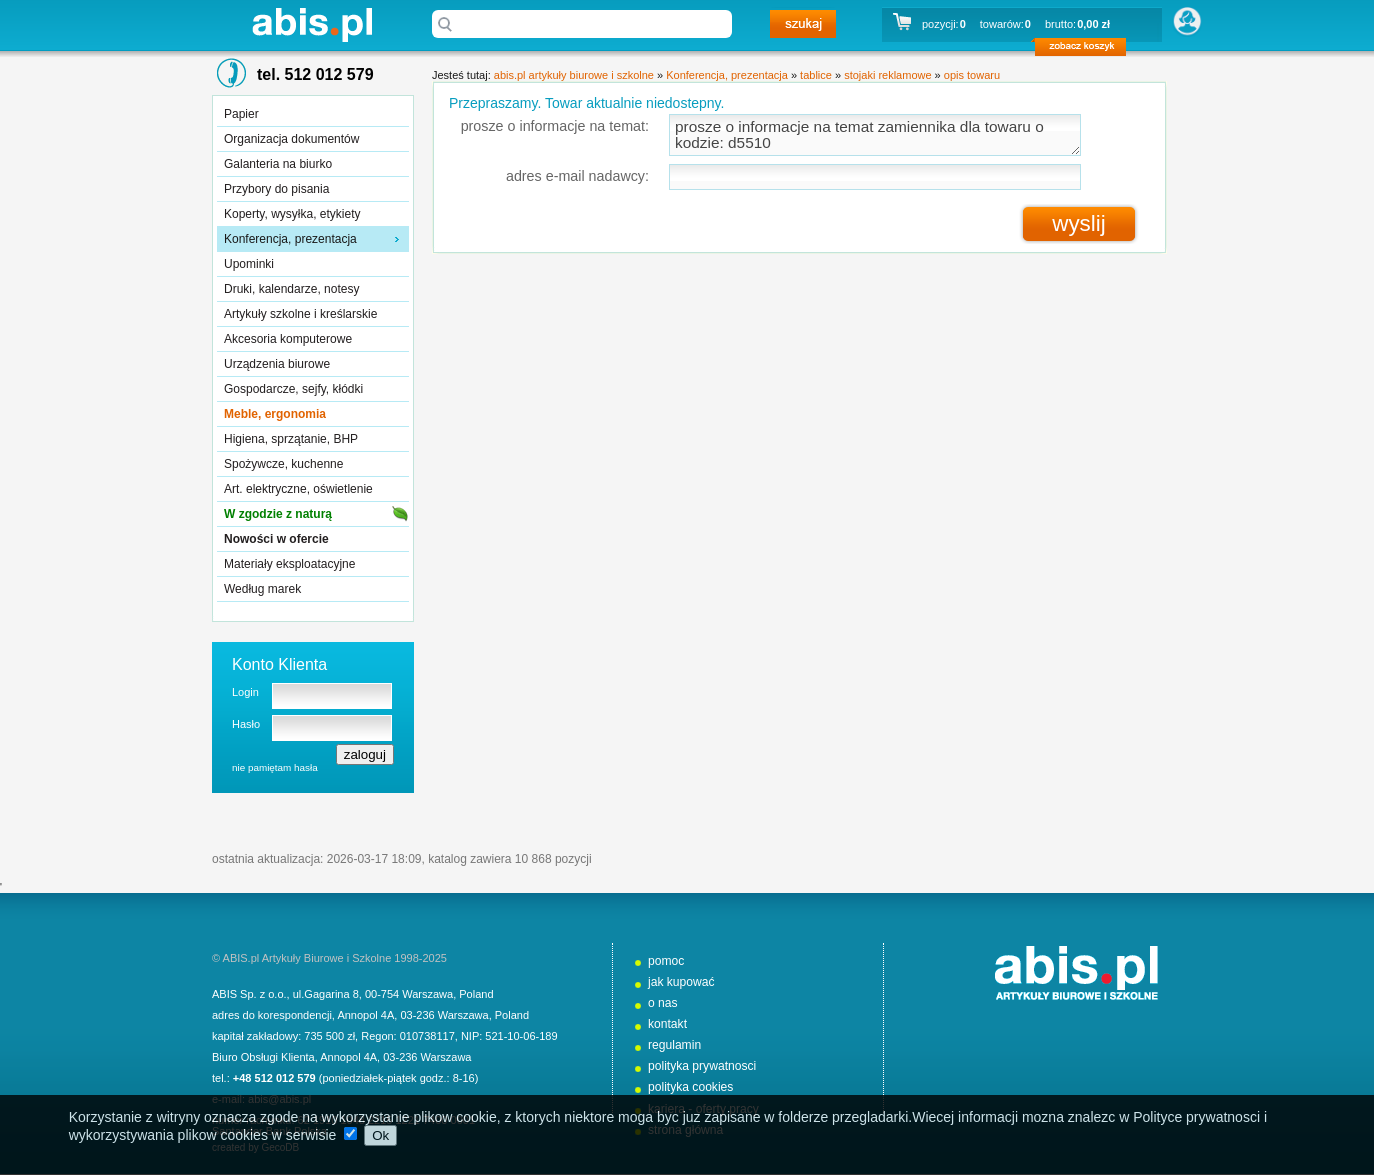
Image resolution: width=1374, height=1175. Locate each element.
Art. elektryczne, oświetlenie (298, 489)
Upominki (249, 264)
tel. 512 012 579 (315, 74)
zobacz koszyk (1086, 50)
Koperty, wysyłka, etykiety (292, 214)
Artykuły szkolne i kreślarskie (300, 314)
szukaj (803, 24)
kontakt (667, 1024)
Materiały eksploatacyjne (289, 564)
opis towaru (972, 75)
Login (245, 692)
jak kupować (681, 982)
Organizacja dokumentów (291, 139)
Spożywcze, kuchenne (283, 464)
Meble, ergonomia (275, 414)
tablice (816, 75)
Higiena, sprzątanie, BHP (291, 439)
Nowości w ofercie (276, 539)
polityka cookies (690, 1087)
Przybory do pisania (276, 189)
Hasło (246, 724)
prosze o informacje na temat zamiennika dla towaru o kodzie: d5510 (875, 135)
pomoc (666, 961)
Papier (241, 114)
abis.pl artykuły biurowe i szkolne (312, 24)
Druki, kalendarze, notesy (291, 289)
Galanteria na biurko (278, 164)
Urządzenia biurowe (277, 364)
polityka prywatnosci (702, 1066)
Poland (476, 994)
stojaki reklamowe (887, 75)
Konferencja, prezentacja (290, 239)
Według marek (262, 589)
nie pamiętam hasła (275, 767)
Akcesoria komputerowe (288, 339)
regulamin (674, 1045)
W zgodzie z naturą (278, 514)
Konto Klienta (279, 664)
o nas (663, 1003)
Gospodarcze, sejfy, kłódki (293, 389)
